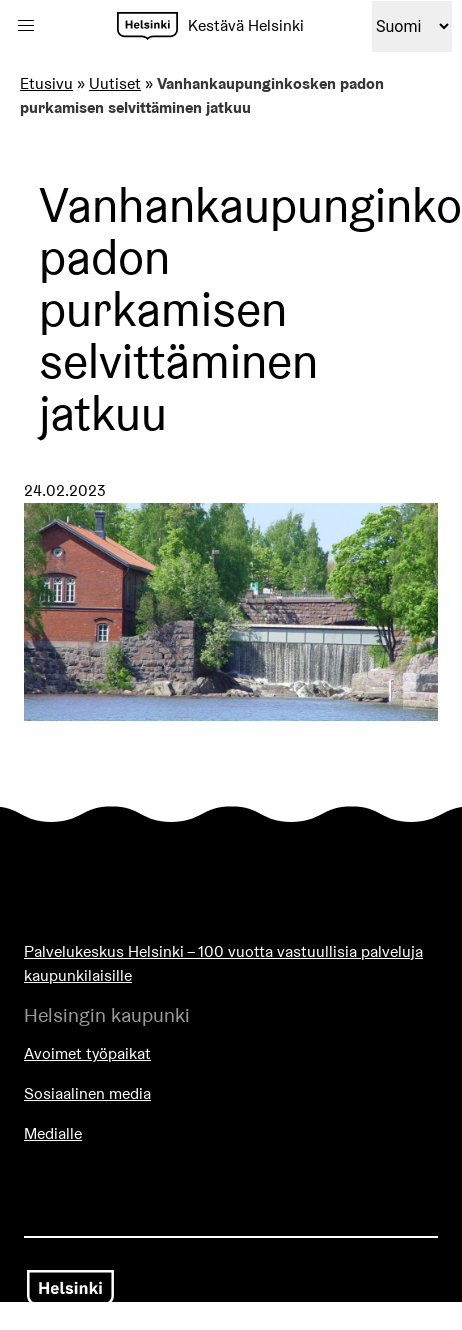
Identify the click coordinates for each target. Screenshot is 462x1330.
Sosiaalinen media (87, 1093)
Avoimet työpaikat (87, 1053)
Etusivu (46, 83)
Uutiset (115, 83)
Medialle (53, 1133)
